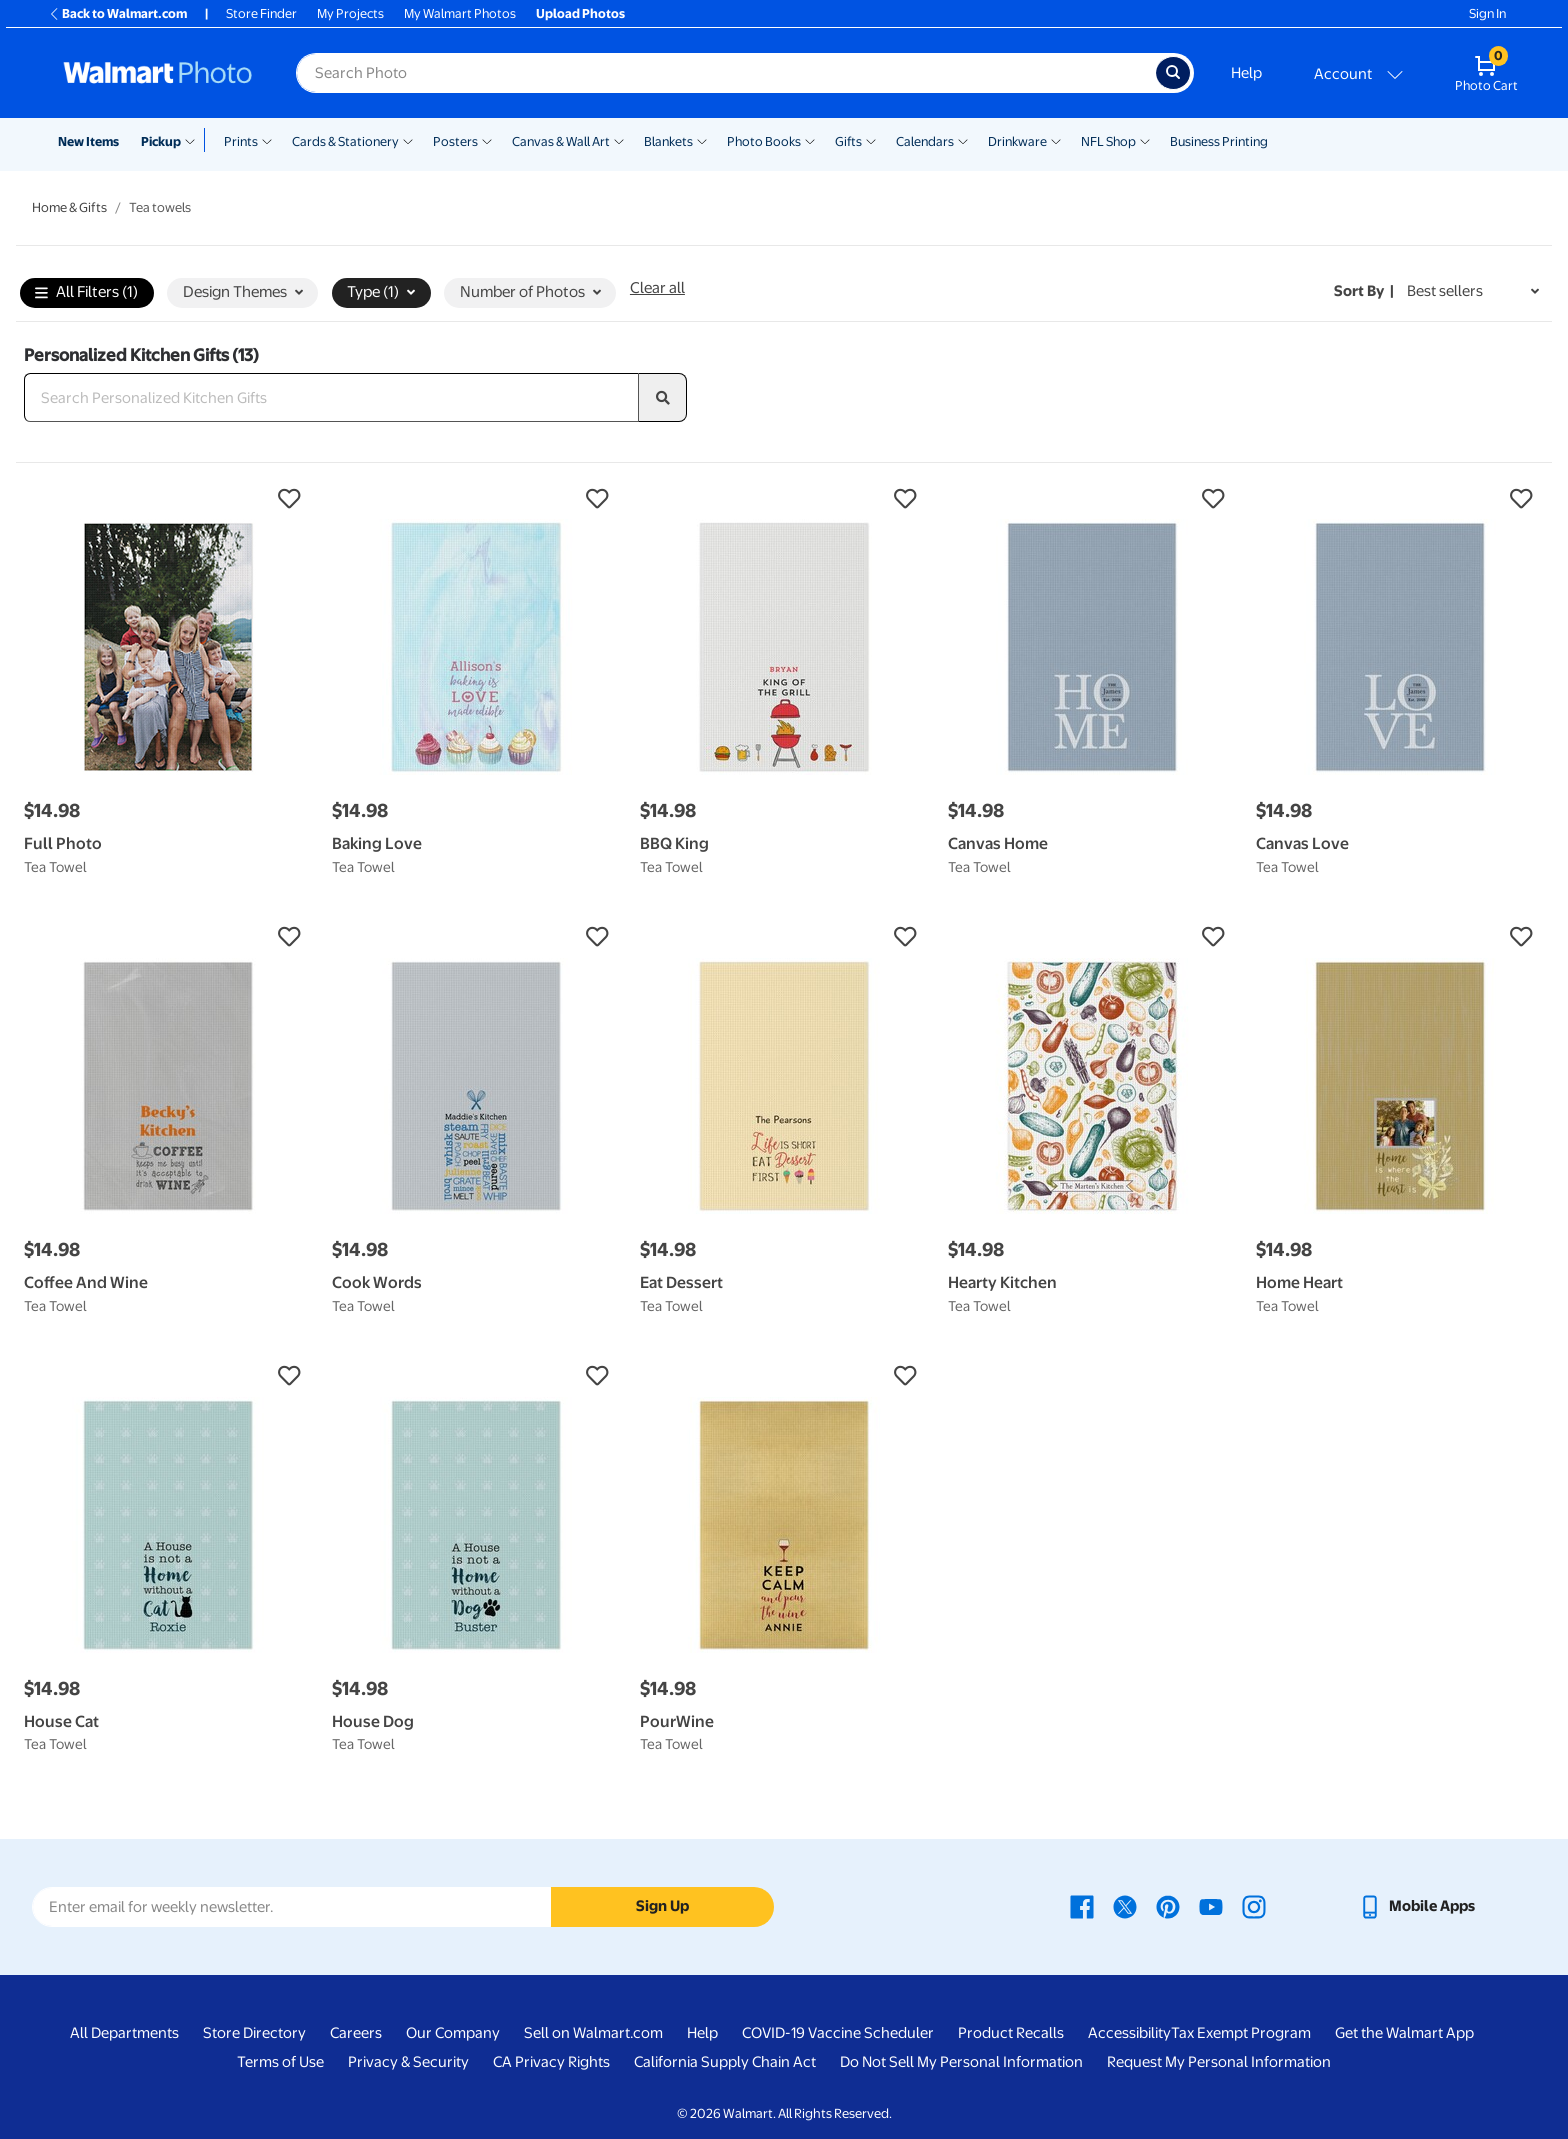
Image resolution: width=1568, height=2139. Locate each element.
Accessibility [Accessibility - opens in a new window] (1129, 2033)
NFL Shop (1108, 141)
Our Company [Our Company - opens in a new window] (453, 2033)
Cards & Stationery (345, 141)
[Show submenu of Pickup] (194, 140)
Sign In (1487, 13)
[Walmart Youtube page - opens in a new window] (1211, 1906)
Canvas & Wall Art (561, 141)
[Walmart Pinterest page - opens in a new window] (1168, 1906)
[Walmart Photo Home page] (158, 73)
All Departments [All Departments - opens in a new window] (124, 2033)
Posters (455, 141)
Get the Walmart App (1404, 2033)
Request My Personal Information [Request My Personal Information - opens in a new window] (1219, 2062)
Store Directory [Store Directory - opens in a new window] (254, 2033)
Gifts (848, 141)
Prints (241, 141)
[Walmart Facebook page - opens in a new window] (1082, 1906)
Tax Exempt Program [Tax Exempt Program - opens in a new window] (1241, 2033)
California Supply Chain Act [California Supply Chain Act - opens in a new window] (725, 2062)
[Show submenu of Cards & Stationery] (408, 140)
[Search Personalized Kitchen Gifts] (331, 398)
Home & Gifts (69, 207)
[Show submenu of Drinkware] (1056, 140)
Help (1246, 73)
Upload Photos (580, 13)
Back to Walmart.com (117, 13)
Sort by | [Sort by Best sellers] (1364, 291)
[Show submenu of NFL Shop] (1145, 140)
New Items (88, 141)
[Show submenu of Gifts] (871, 140)
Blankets (668, 141)
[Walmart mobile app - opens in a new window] (1416, 1906)
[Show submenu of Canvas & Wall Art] (619, 140)
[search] (663, 398)
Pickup (161, 141)
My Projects (350, 13)
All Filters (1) (86, 293)
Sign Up (662, 1906)
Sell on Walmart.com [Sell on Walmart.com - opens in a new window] (593, 2033)
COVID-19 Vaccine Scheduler (838, 2033)
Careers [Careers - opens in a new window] (356, 2033)
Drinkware (1017, 141)
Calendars (925, 141)
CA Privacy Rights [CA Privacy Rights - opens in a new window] (551, 2062)
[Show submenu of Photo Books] (810, 140)
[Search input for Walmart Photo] (726, 73)
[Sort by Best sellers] (1473, 291)
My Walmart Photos (460, 13)
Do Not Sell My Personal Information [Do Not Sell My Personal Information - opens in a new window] (961, 2062)
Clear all (657, 288)
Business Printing (1219, 141)
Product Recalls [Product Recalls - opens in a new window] (1011, 2033)
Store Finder (261, 13)
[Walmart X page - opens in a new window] (1125, 1906)
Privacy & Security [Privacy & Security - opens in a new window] (408, 2062)
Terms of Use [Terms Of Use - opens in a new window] (280, 2062)
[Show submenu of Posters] (487, 140)
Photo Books (764, 141)
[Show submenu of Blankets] (702, 140)
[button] (168, 499)
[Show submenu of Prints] (267, 140)
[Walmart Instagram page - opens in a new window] (1254, 1906)
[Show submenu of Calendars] (963, 140)
